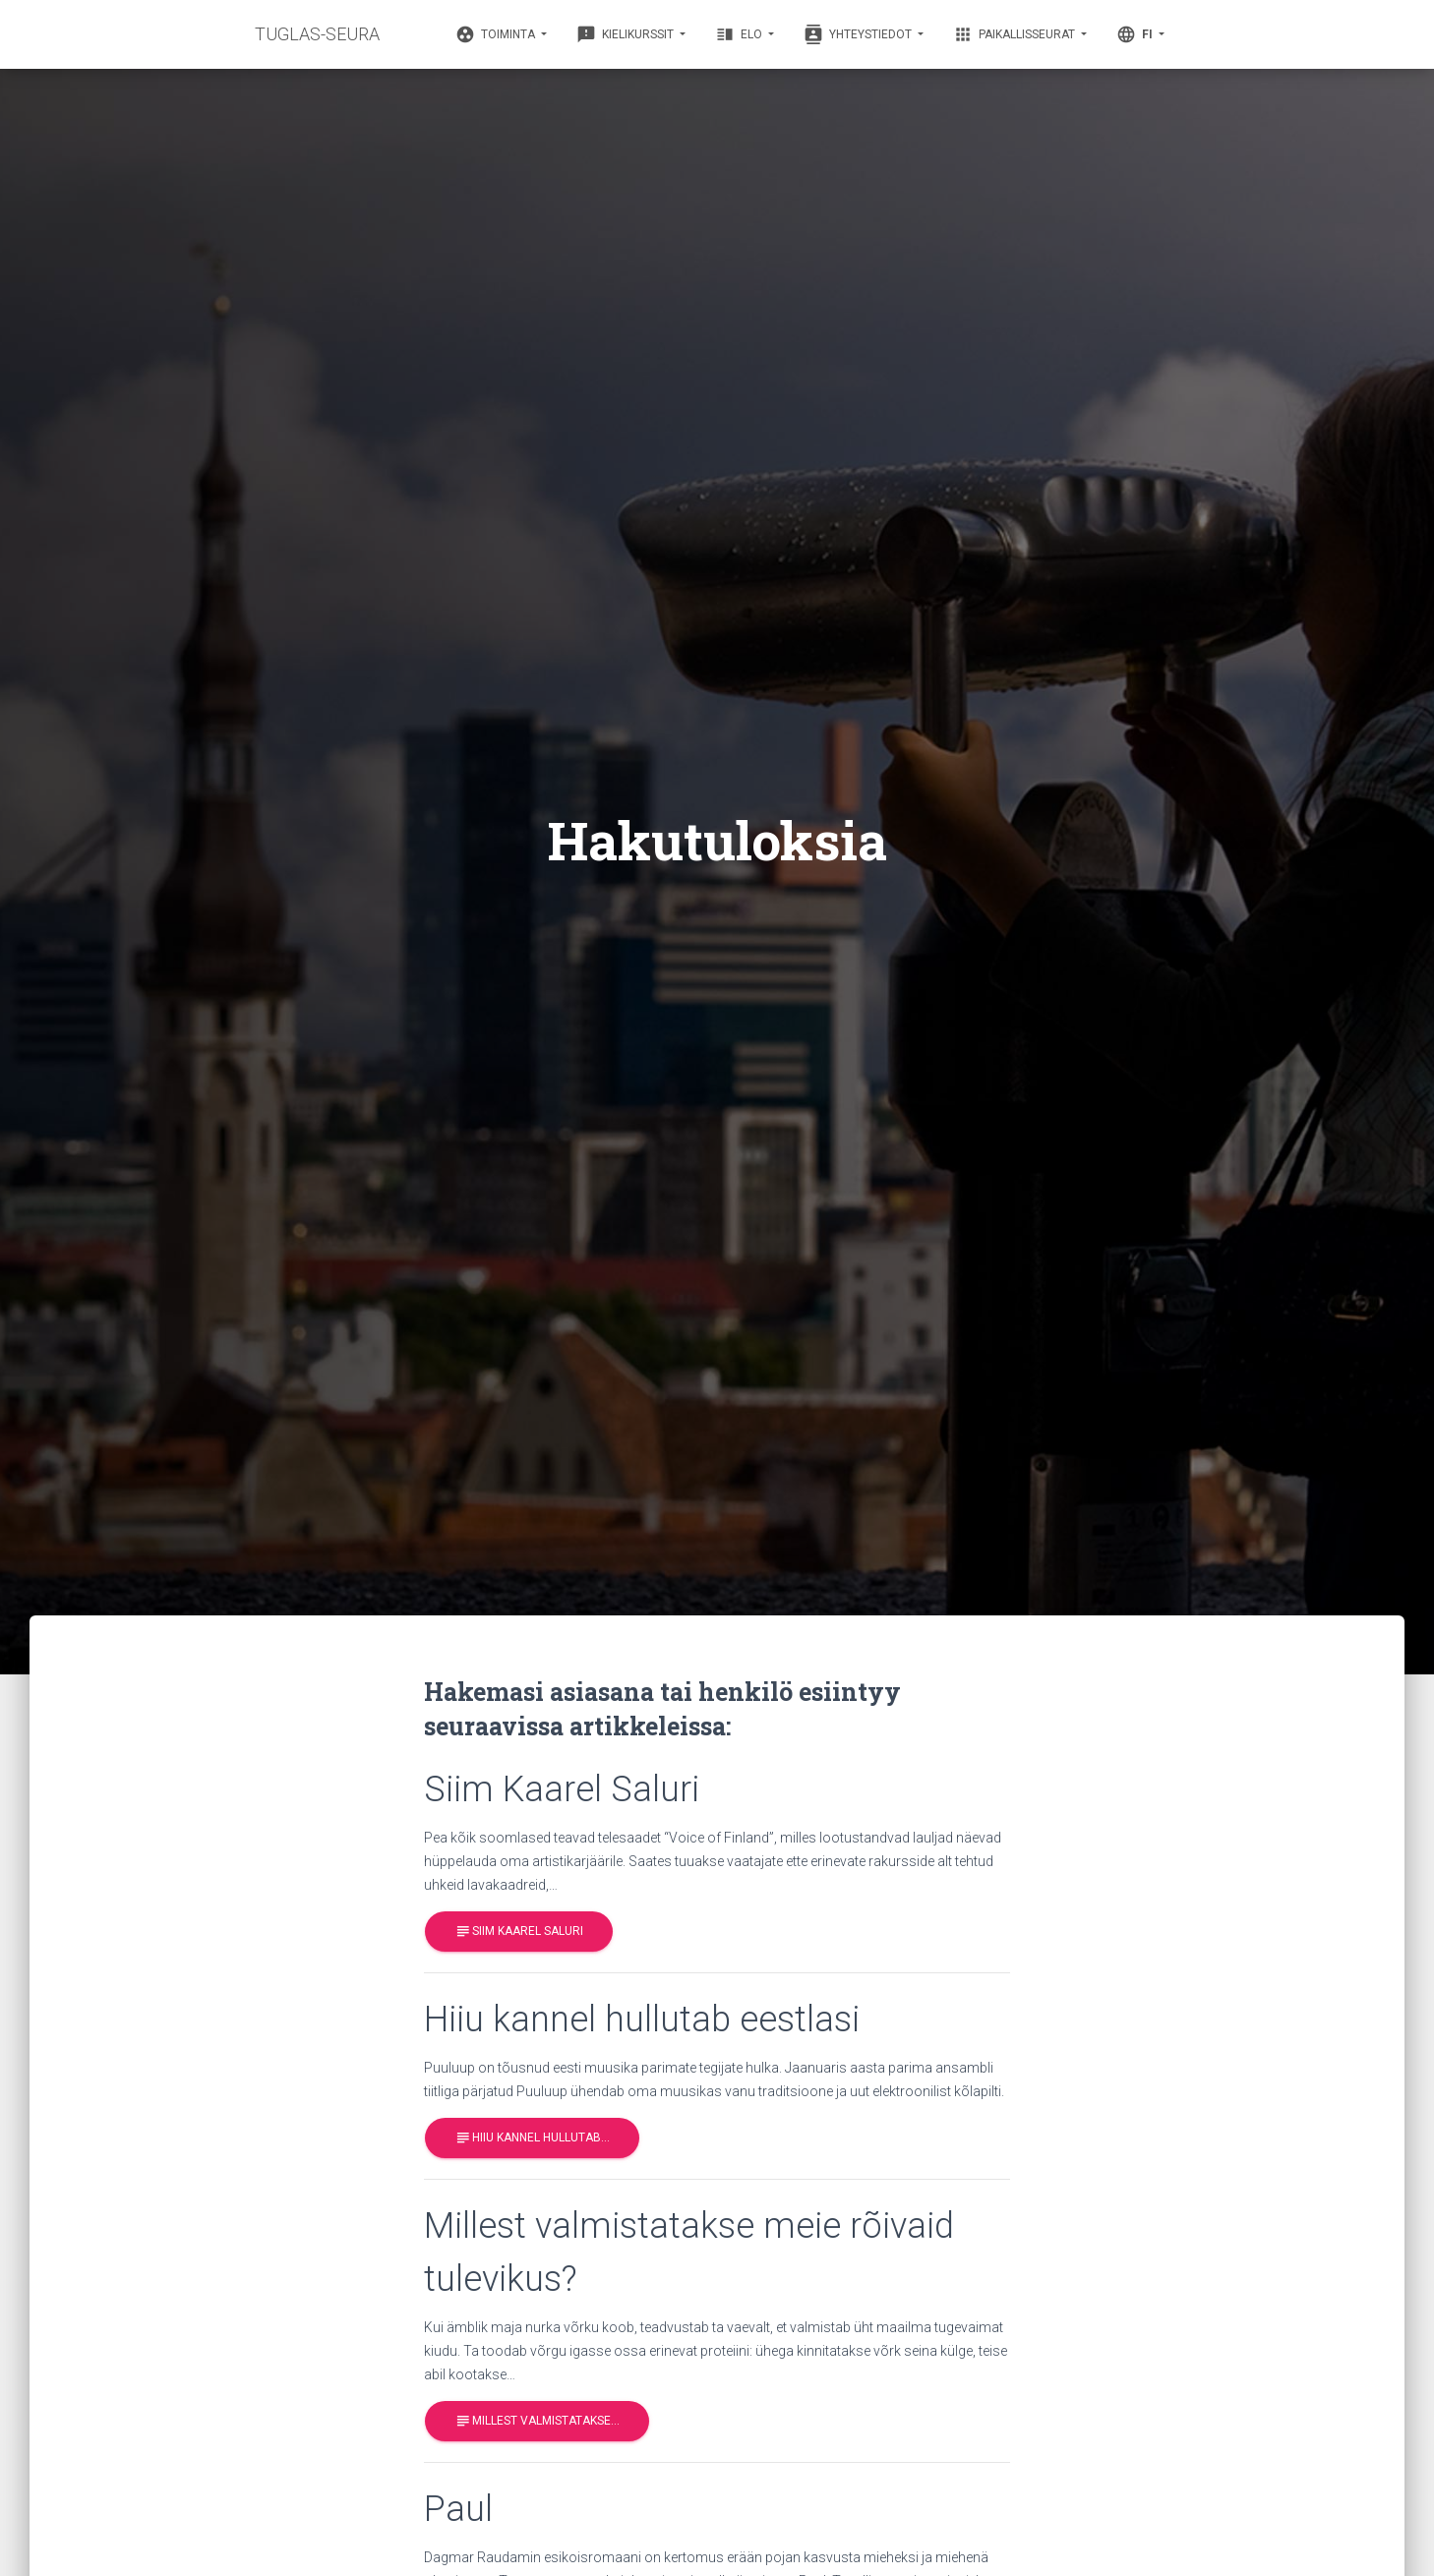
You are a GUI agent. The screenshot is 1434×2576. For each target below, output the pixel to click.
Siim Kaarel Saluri (518, 1931)
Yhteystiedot (859, 34)
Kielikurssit (626, 34)
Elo (740, 34)
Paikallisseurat (1015, 34)
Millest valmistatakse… (537, 2421)
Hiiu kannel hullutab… (532, 2138)
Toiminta (496, 34)
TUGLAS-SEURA (317, 34)
